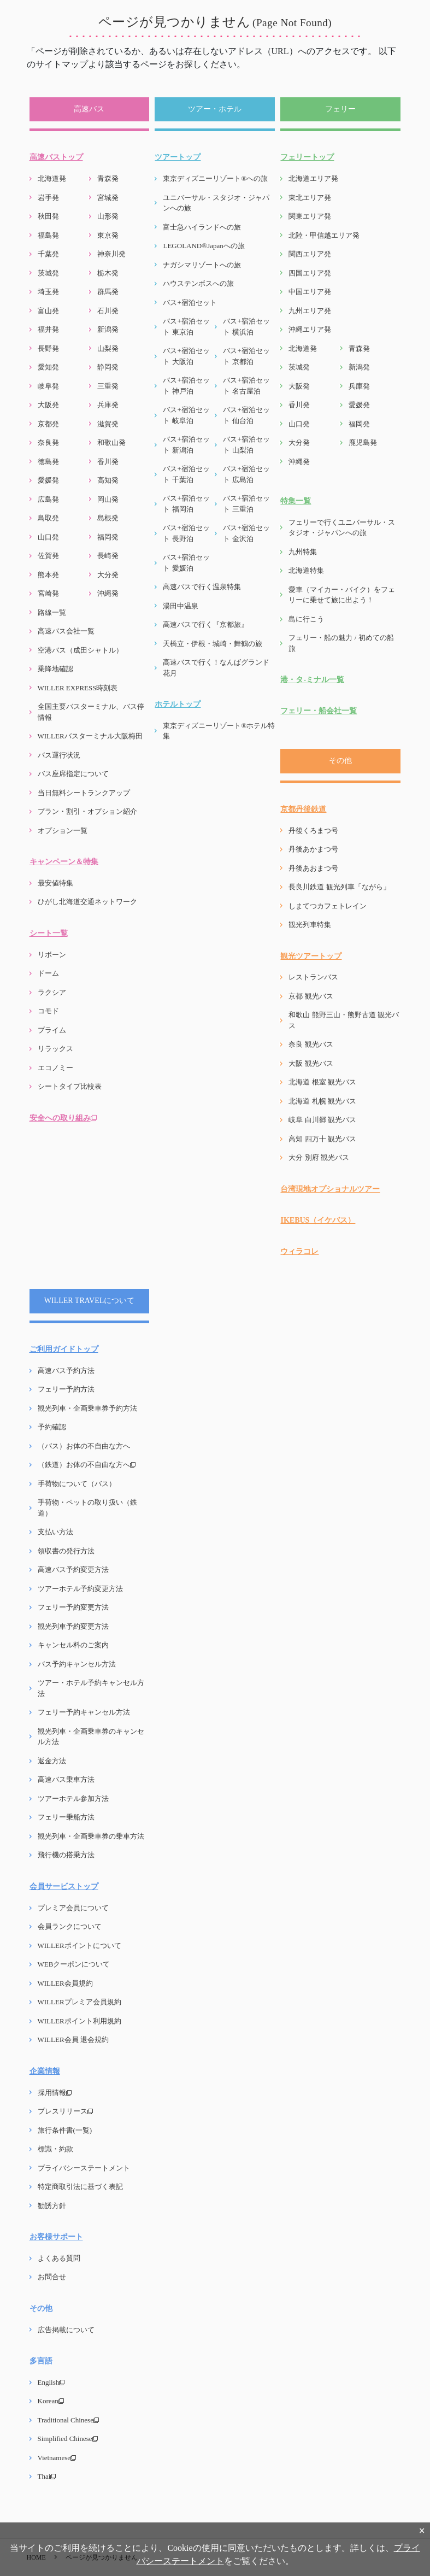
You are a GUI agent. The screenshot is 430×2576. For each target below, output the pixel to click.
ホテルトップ (178, 704)
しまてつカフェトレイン (327, 906)
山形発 (108, 216)
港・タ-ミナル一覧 (312, 680)
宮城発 (108, 197)
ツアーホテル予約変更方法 (80, 1589)
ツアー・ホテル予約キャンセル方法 (91, 1688)
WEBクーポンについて (74, 1964)
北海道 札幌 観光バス (322, 1101)
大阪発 (48, 405)
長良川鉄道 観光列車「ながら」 (339, 887)
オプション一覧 (62, 830)
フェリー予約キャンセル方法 (84, 1712)
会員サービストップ (64, 1886)
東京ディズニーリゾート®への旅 (215, 178)
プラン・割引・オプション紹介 (87, 811)
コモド (48, 1011)
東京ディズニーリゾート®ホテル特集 (219, 731)
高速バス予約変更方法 (73, 1569)
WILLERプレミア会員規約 (79, 2002)
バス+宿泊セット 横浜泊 (246, 326)
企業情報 (45, 2071)
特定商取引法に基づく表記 (80, 2186)
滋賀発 (108, 424)
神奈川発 (111, 254)
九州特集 (302, 552)
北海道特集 (306, 570)
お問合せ (52, 2277)
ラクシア (52, 992)
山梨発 (108, 348)
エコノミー (55, 1068)
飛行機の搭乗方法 (66, 1855)
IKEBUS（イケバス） (317, 1220)
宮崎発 (48, 593)
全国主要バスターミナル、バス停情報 (91, 711)
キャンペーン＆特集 (64, 862)
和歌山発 (111, 442)
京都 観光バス (310, 996)
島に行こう (306, 619)
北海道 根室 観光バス (322, 1082)
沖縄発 (108, 593)
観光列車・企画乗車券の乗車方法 (91, 1836)
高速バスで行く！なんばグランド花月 (216, 667)
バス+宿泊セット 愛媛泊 (186, 562)
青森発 (108, 178)
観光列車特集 (309, 924)
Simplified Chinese (68, 2438)
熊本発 (48, 575)
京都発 (48, 424)
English (51, 2382)
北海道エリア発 (313, 178)
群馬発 (108, 291)
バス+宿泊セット (189, 302)
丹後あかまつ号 (313, 849)
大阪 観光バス (310, 1063)
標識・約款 (55, 2149)
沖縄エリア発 (309, 329)
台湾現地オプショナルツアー (330, 1189)
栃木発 (108, 273)
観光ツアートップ (310, 956)
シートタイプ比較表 (70, 1086)
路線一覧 (52, 612)
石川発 (108, 311)
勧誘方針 (52, 2206)
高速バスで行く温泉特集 (202, 587)
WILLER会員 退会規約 (73, 2039)
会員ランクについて (70, 1926)
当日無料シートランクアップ (84, 793)
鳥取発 (48, 518)
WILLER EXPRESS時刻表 (78, 688)
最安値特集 (55, 883)
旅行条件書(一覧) (65, 2130)
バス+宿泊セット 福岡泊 (186, 503)
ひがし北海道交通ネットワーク (87, 901)
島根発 (108, 518)
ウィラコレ (299, 1251)
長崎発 (108, 555)
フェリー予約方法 (66, 1389)
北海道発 (52, 178)
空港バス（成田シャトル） (80, 650)
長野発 (48, 348)
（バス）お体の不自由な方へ (84, 1446)
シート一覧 (49, 933)
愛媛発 (48, 480)
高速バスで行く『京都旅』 (205, 624)
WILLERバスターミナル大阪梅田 (90, 736)
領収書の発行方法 (66, 1551)
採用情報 (55, 2092)
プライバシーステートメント (84, 2168)
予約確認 (52, 1427)
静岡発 (108, 367)
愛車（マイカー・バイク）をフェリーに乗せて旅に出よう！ (341, 595)
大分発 (108, 575)
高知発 (108, 480)
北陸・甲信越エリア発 (324, 235)
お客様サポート (56, 2237)
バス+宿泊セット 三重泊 (246, 503)
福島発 (48, 235)
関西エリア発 (309, 254)
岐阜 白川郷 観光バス (322, 1120)
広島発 (48, 499)
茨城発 (48, 273)
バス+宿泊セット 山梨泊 (246, 444)
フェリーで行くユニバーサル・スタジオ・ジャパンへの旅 (341, 527)
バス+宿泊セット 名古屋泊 (246, 385)
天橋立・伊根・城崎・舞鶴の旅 (212, 643)
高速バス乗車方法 (66, 1779)
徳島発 (48, 461)
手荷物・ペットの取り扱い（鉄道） (87, 1507)
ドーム (48, 973)
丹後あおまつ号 (313, 868)
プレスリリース (65, 2111)
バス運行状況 (59, 755)
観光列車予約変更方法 (73, 1626)
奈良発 (48, 442)
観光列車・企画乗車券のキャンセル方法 (91, 1736)
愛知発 (48, 367)
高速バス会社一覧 (66, 631)
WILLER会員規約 (65, 1983)
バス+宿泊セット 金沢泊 (246, 533)
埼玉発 (48, 291)
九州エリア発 (309, 311)
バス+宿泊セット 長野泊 (186, 533)
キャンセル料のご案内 (73, 1645)
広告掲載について (66, 2330)
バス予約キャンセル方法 (77, 1664)
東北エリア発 (309, 197)
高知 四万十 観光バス (322, 1139)
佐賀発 (48, 555)
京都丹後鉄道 (303, 809)
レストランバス (313, 977)
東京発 (108, 235)
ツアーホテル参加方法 (73, 1798)
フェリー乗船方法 (66, 1817)
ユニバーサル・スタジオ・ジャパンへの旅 (216, 203)
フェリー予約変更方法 (73, 1607)
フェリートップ (307, 157)
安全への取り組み (63, 1118)
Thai (47, 2476)
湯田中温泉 (180, 606)
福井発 (48, 329)
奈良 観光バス (310, 1044)
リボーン (52, 954)
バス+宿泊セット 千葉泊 (186, 474)
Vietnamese (57, 2458)
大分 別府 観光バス (318, 1157)
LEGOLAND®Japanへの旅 (203, 246)
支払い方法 (55, 1532)
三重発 (108, 386)
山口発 (48, 537)
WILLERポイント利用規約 (79, 2021)
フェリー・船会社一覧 (318, 711)
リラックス (55, 1049)
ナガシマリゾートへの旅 (202, 265)
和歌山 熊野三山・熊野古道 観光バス (343, 1020)
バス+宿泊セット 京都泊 (246, 356)
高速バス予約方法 (66, 1370)
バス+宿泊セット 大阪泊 (186, 356)
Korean (51, 2401)
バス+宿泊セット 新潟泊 (186, 444)
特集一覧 (295, 501)
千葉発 (48, 254)
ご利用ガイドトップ (64, 1349)
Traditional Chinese (68, 2420)
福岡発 (108, 537)
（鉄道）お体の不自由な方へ (87, 1464)
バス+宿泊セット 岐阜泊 (186, 415)
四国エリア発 (309, 273)
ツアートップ (178, 157)
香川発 (108, 461)
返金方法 (52, 1761)
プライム (52, 1030)
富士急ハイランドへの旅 (202, 227)
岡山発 (108, 499)
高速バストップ (56, 157)
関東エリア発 (309, 216)
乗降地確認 (55, 669)
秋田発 (48, 216)
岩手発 (48, 197)
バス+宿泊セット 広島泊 (246, 474)
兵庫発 (108, 405)
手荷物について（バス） (77, 1484)
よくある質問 (59, 2258)
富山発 (48, 311)
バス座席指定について (73, 774)
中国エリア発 (309, 291)
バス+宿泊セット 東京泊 (186, 326)
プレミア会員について (73, 1908)
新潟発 (108, 329)
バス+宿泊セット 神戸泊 (186, 385)
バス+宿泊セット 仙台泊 (246, 415)
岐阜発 (48, 386)
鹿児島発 (363, 442)
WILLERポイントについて (79, 1945)
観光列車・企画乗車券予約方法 (87, 1408)
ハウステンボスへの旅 (198, 283)
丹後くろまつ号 (313, 830)
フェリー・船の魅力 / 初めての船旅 (340, 643)
